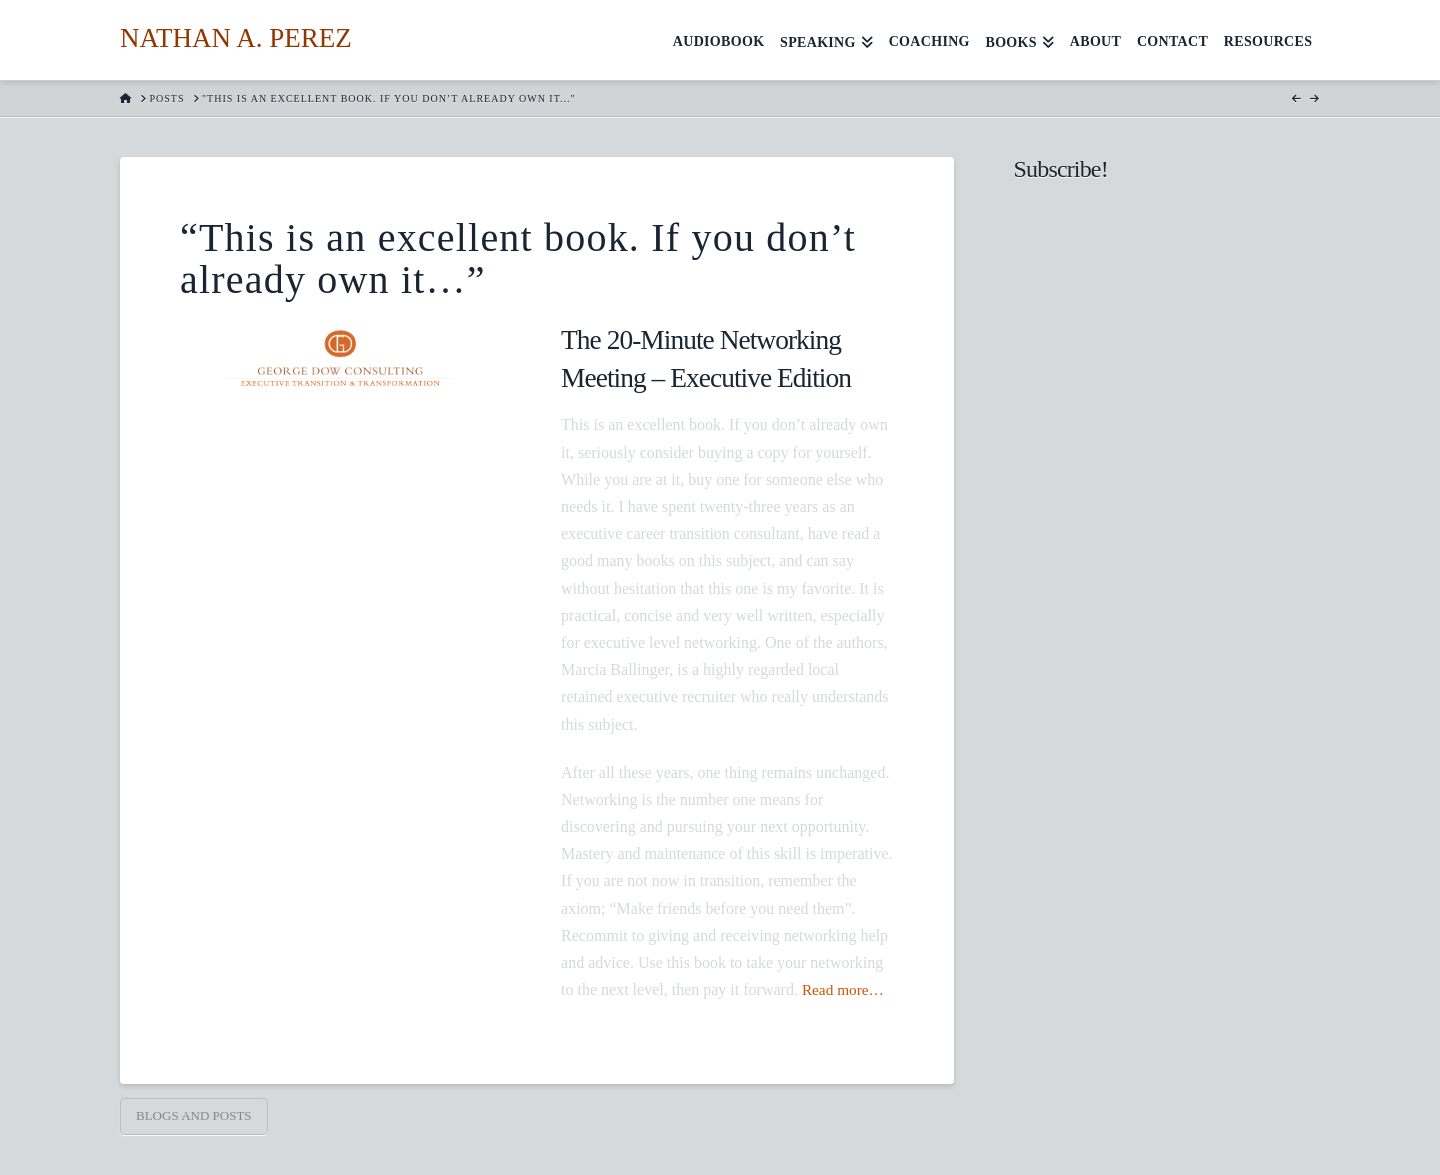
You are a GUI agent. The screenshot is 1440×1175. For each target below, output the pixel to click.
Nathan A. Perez (236, 38)
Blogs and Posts (194, 1115)
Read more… (845, 989)
